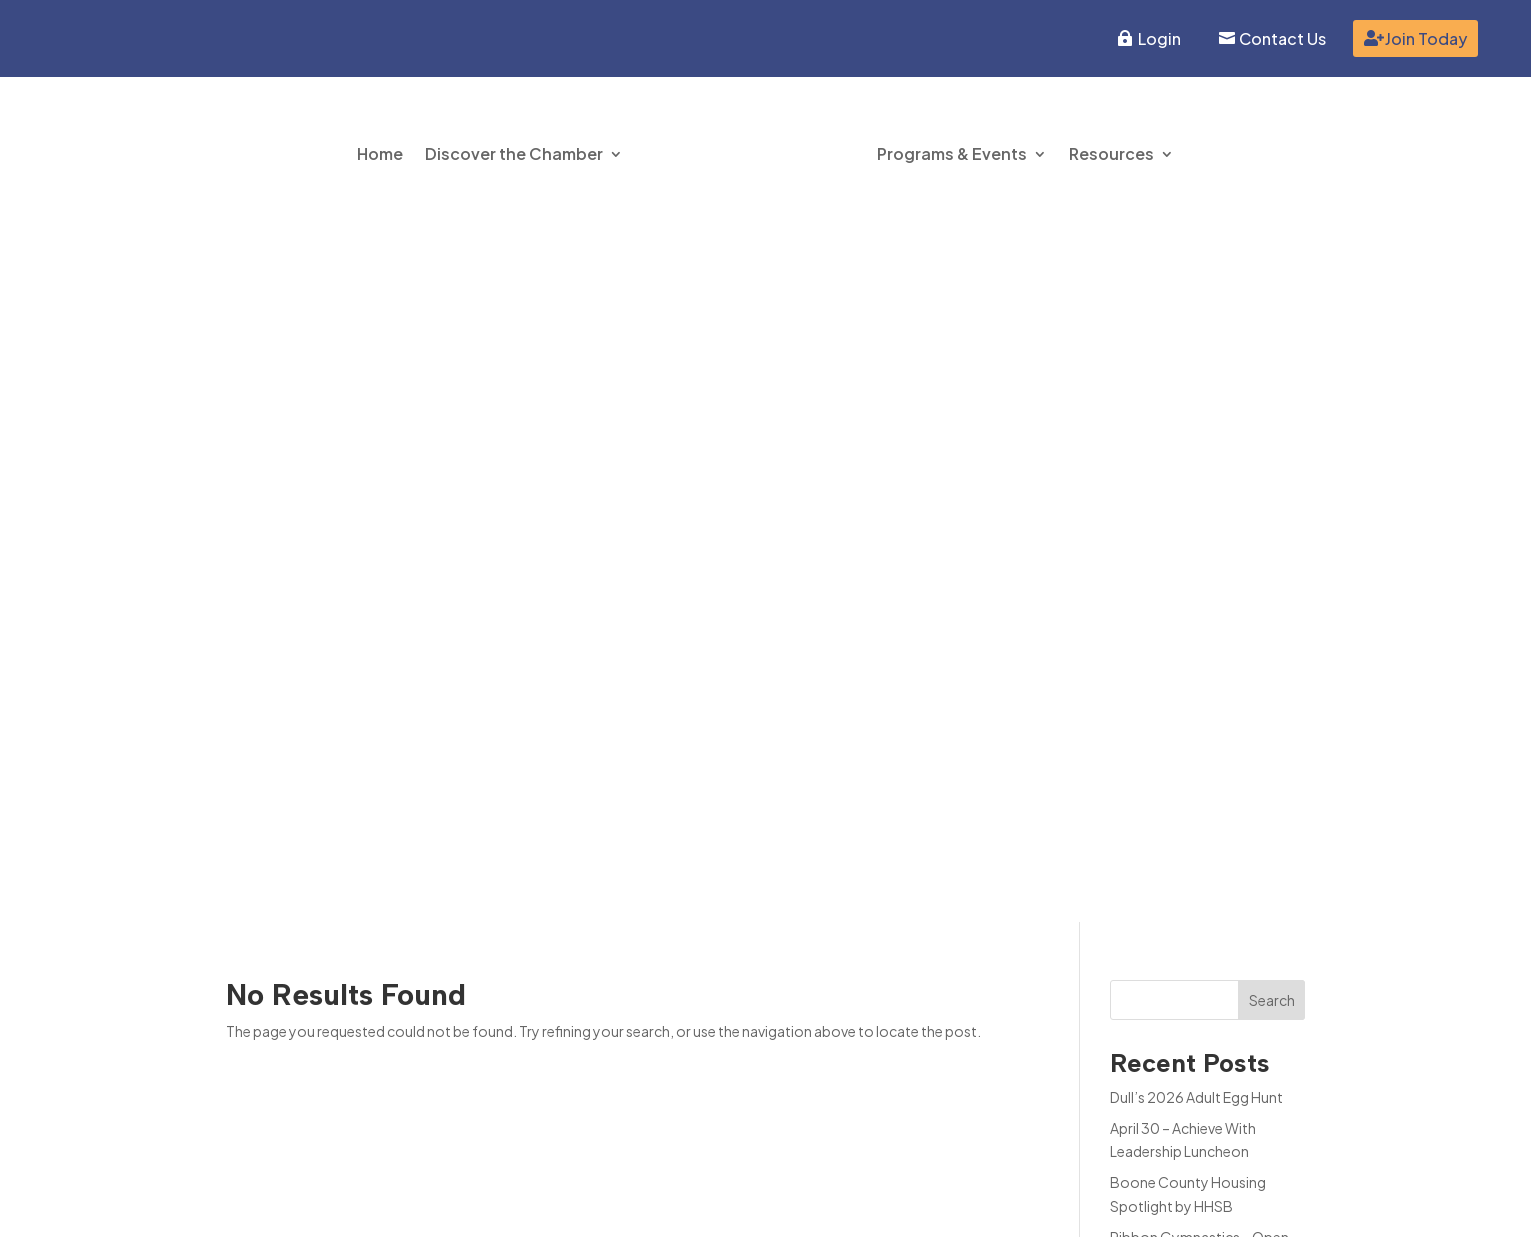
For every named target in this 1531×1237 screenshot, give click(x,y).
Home (380, 153)
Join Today (1426, 38)
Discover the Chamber (514, 153)
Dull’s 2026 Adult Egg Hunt (1196, 407)
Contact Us (1282, 38)
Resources (1111, 153)
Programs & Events (952, 153)
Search (1272, 310)
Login (1159, 38)
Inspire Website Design (1101, 1204)
